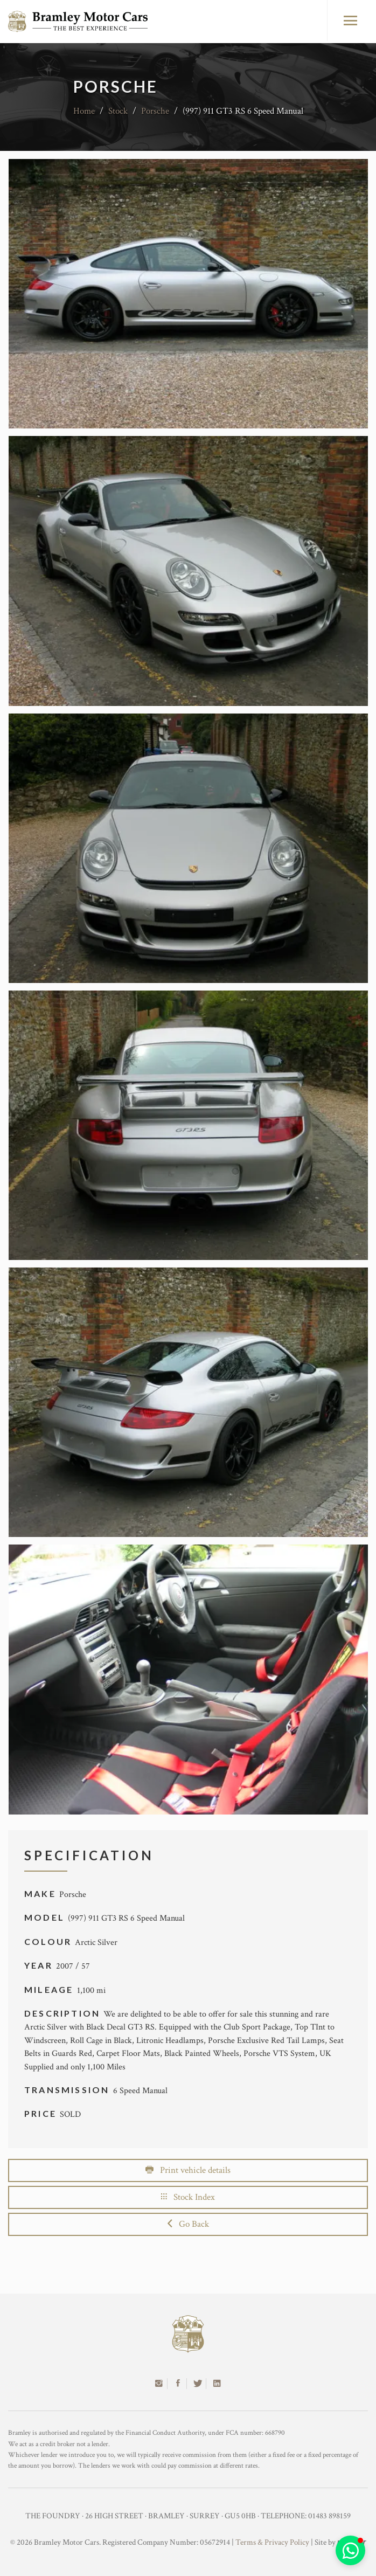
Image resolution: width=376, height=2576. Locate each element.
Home (84, 111)
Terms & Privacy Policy (272, 2542)
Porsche (155, 111)
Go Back (188, 2224)
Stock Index (188, 2197)
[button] (350, 2550)
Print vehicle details (188, 2170)
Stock (118, 111)
